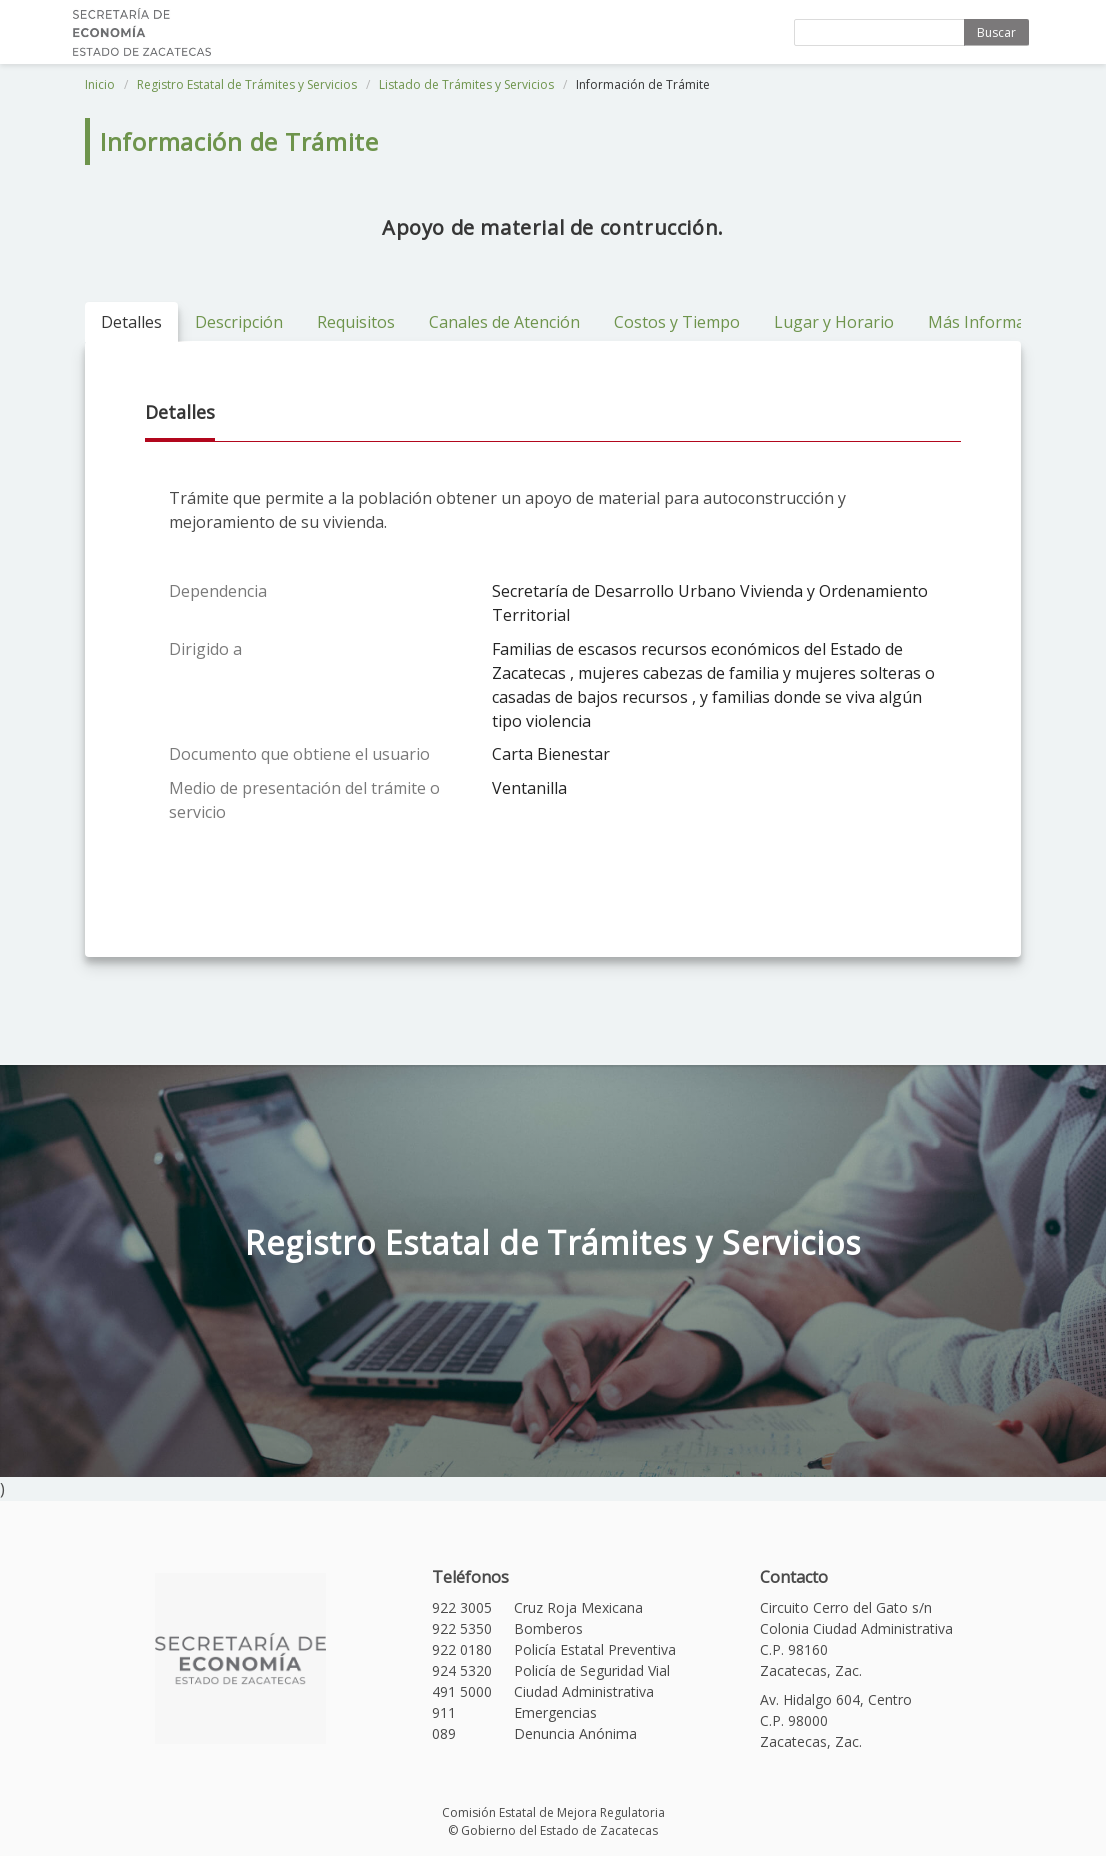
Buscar (996, 32)
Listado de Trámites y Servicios (466, 84)
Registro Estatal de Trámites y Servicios (247, 84)
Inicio (100, 84)
